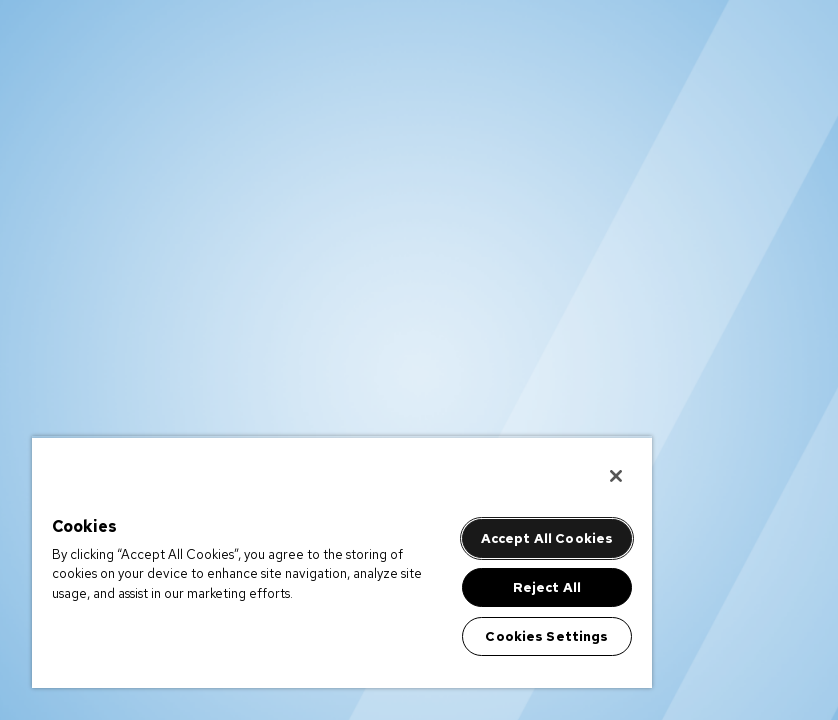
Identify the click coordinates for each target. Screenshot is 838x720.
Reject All (547, 587)
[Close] (616, 476)
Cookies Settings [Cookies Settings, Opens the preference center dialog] (546, 636)
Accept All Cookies (547, 538)
